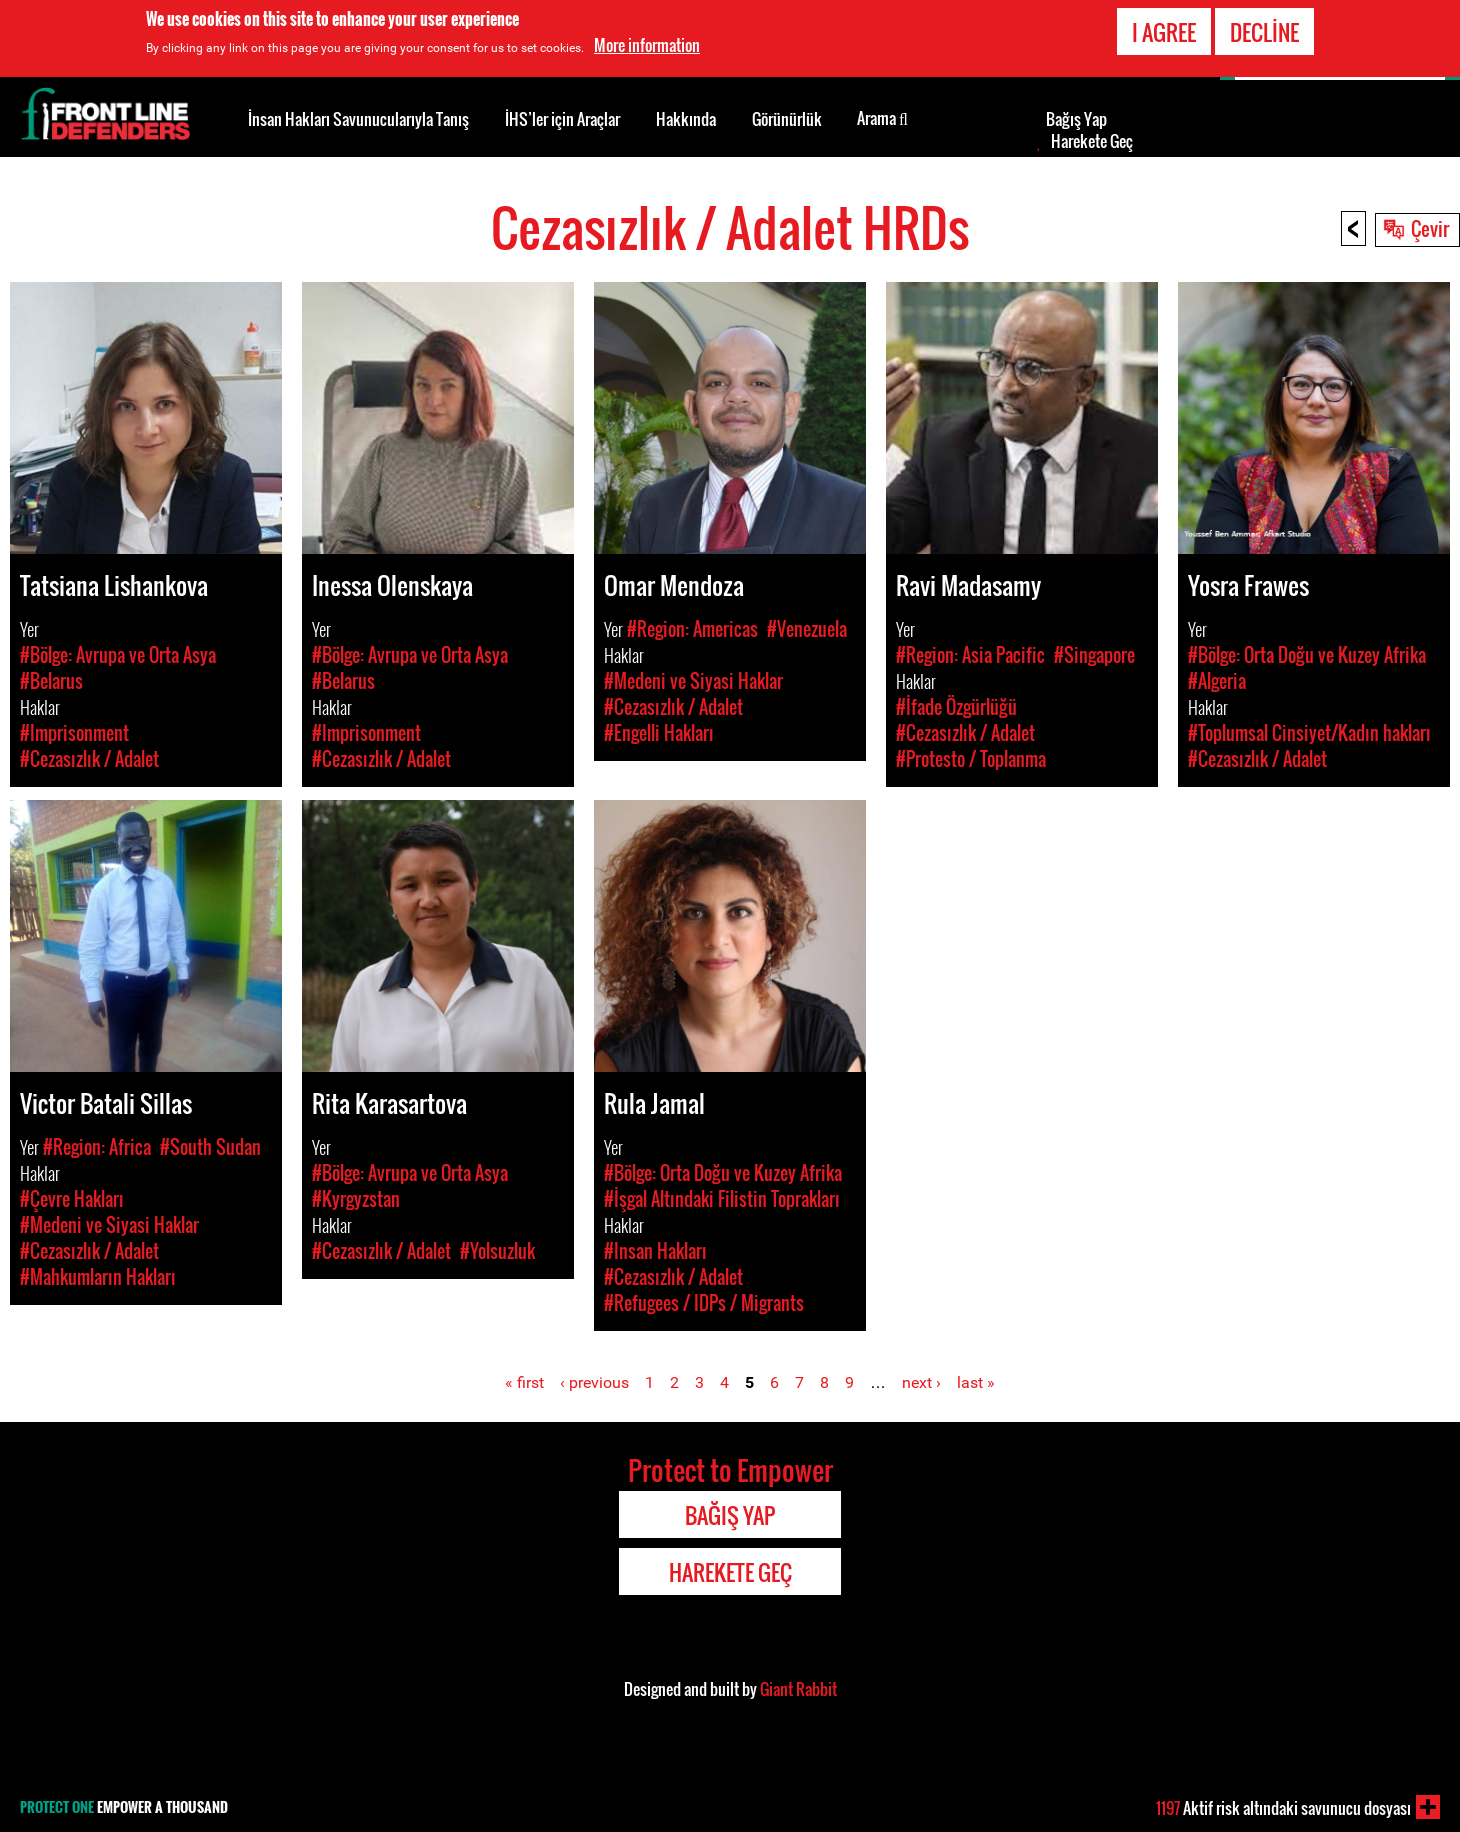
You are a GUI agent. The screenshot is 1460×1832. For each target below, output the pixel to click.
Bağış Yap (1076, 119)
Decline (1264, 30)
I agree (1164, 30)
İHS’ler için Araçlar (562, 119)
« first (524, 1382)
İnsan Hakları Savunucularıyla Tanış (358, 119)
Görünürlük (787, 119)
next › (921, 1382)
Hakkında (686, 119)
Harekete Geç (1092, 141)
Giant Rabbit (798, 1689)
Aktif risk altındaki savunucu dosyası (1283, 1808)
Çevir (1430, 228)
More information (647, 44)
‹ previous (594, 1382)
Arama (882, 117)
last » (976, 1382)
